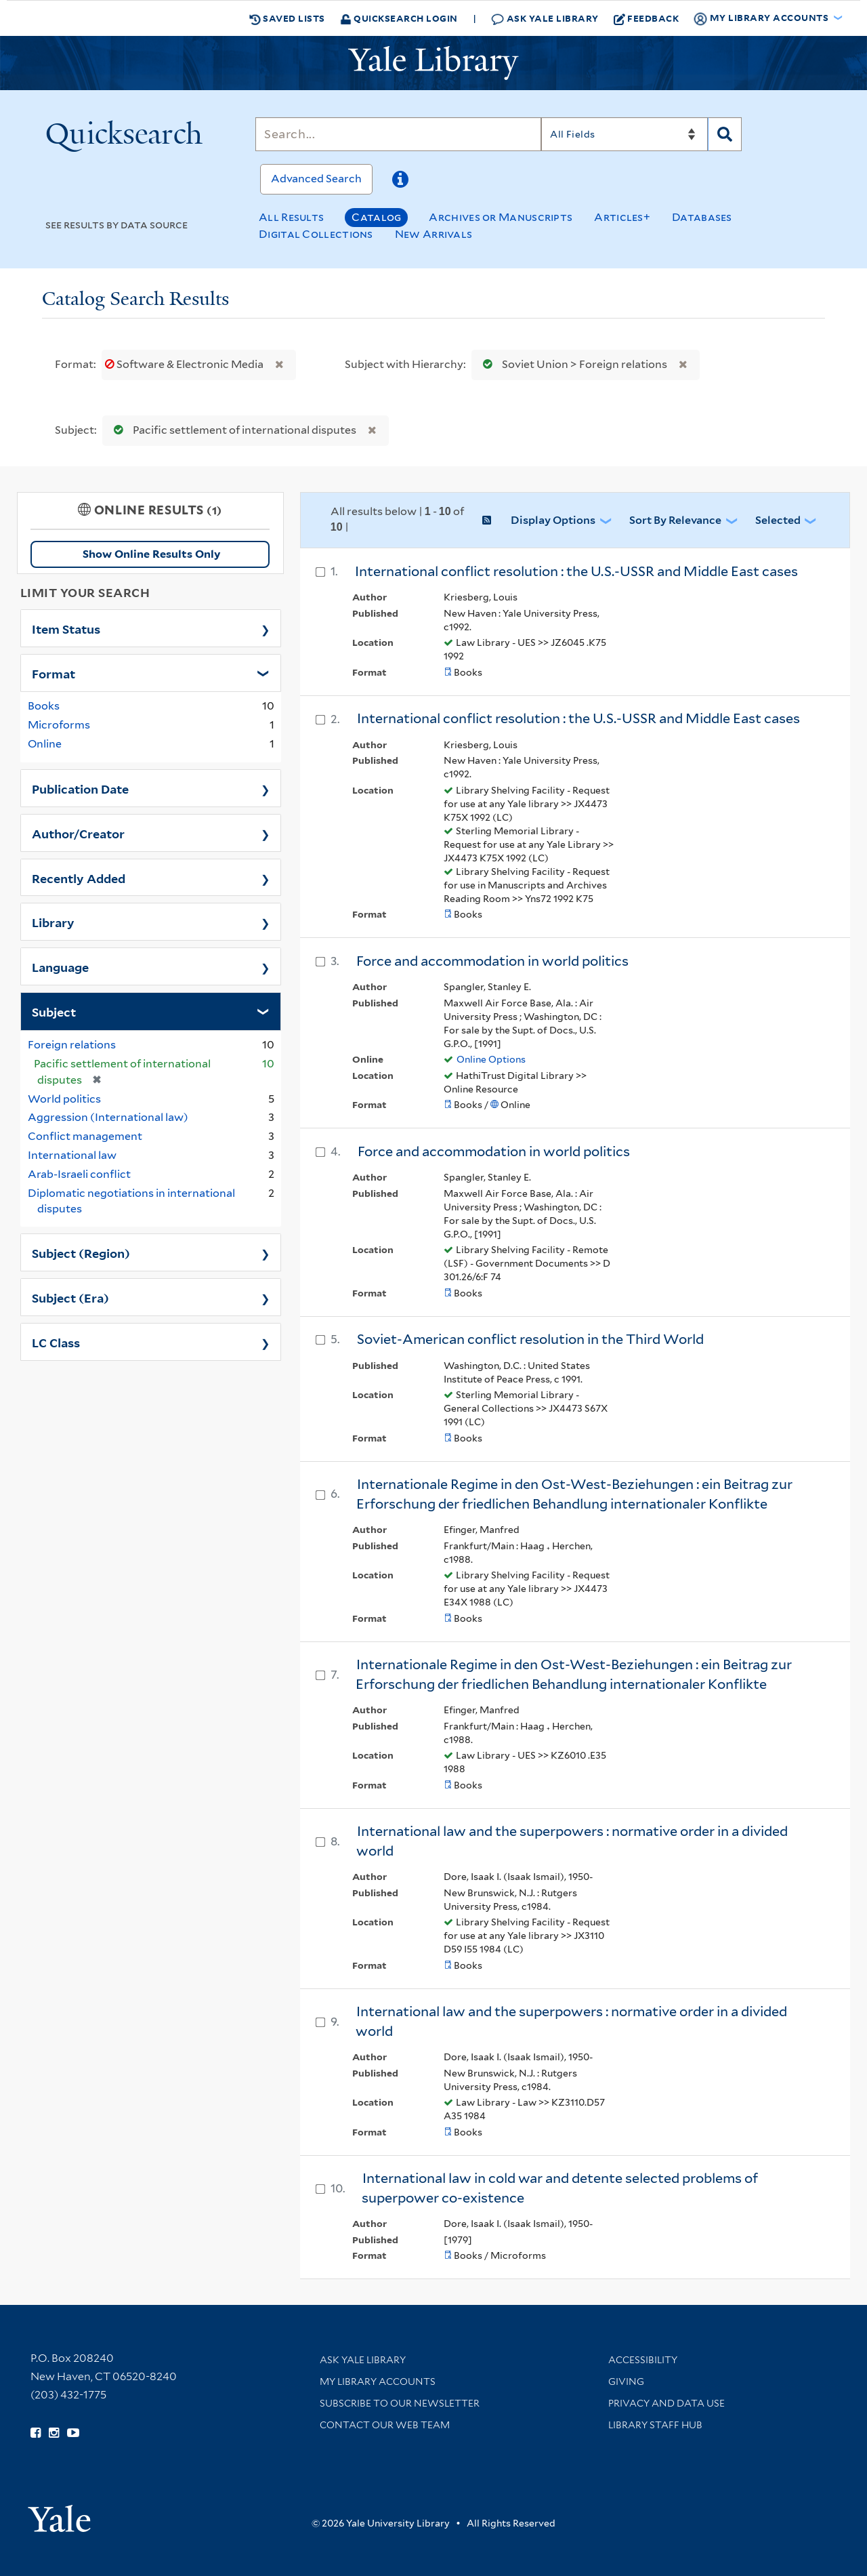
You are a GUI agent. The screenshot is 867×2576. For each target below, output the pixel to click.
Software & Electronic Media (185, 364)
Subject (54, 1011)
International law (72, 1155)
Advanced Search (316, 178)
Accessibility (642, 2359)
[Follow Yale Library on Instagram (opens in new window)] (54, 2433)
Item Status (66, 628)
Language (60, 966)
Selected (778, 520)
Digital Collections (316, 234)
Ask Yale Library (545, 19)
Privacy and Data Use (666, 2403)
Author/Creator (78, 833)
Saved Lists (287, 18)
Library (53, 922)
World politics (64, 1098)
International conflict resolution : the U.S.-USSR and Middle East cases (576, 571)
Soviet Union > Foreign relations (572, 364)
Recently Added (78, 878)
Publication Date (80, 788)
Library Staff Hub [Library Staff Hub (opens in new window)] (655, 2424)
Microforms (59, 724)
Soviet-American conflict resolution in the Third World (530, 1339)
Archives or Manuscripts (500, 217)
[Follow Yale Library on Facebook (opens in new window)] (35, 2433)
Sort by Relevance (675, 520)
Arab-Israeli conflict (79, 1174)
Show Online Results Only (151, 554)
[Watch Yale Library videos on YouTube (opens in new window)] (73, 2433)
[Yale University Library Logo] (433, 63)
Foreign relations (72, 1044)
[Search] (398, 134)
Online (45, 743)
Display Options (553, 520)
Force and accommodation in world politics (492, 961)
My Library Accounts (378, 2381)
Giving (626, 2381)
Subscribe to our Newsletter (400, 2403)
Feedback (646, 18)
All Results (291, 217)
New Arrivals (434, 234)
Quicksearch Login (399, 18)
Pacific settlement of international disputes (232, 430)
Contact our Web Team (385, 2424)
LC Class (56, 1342)
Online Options (491, 1059)
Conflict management (85, 1136)
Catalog (376, 217)
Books (44, 705)
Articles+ (622, 217)
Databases (702, 217)
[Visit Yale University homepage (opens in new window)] (59, 2514)
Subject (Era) (70, 1297)
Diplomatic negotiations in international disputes (131, 1201)
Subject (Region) (81, 1252)
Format (53, 673)
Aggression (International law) (108, 1117)
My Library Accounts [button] (762, 18)
